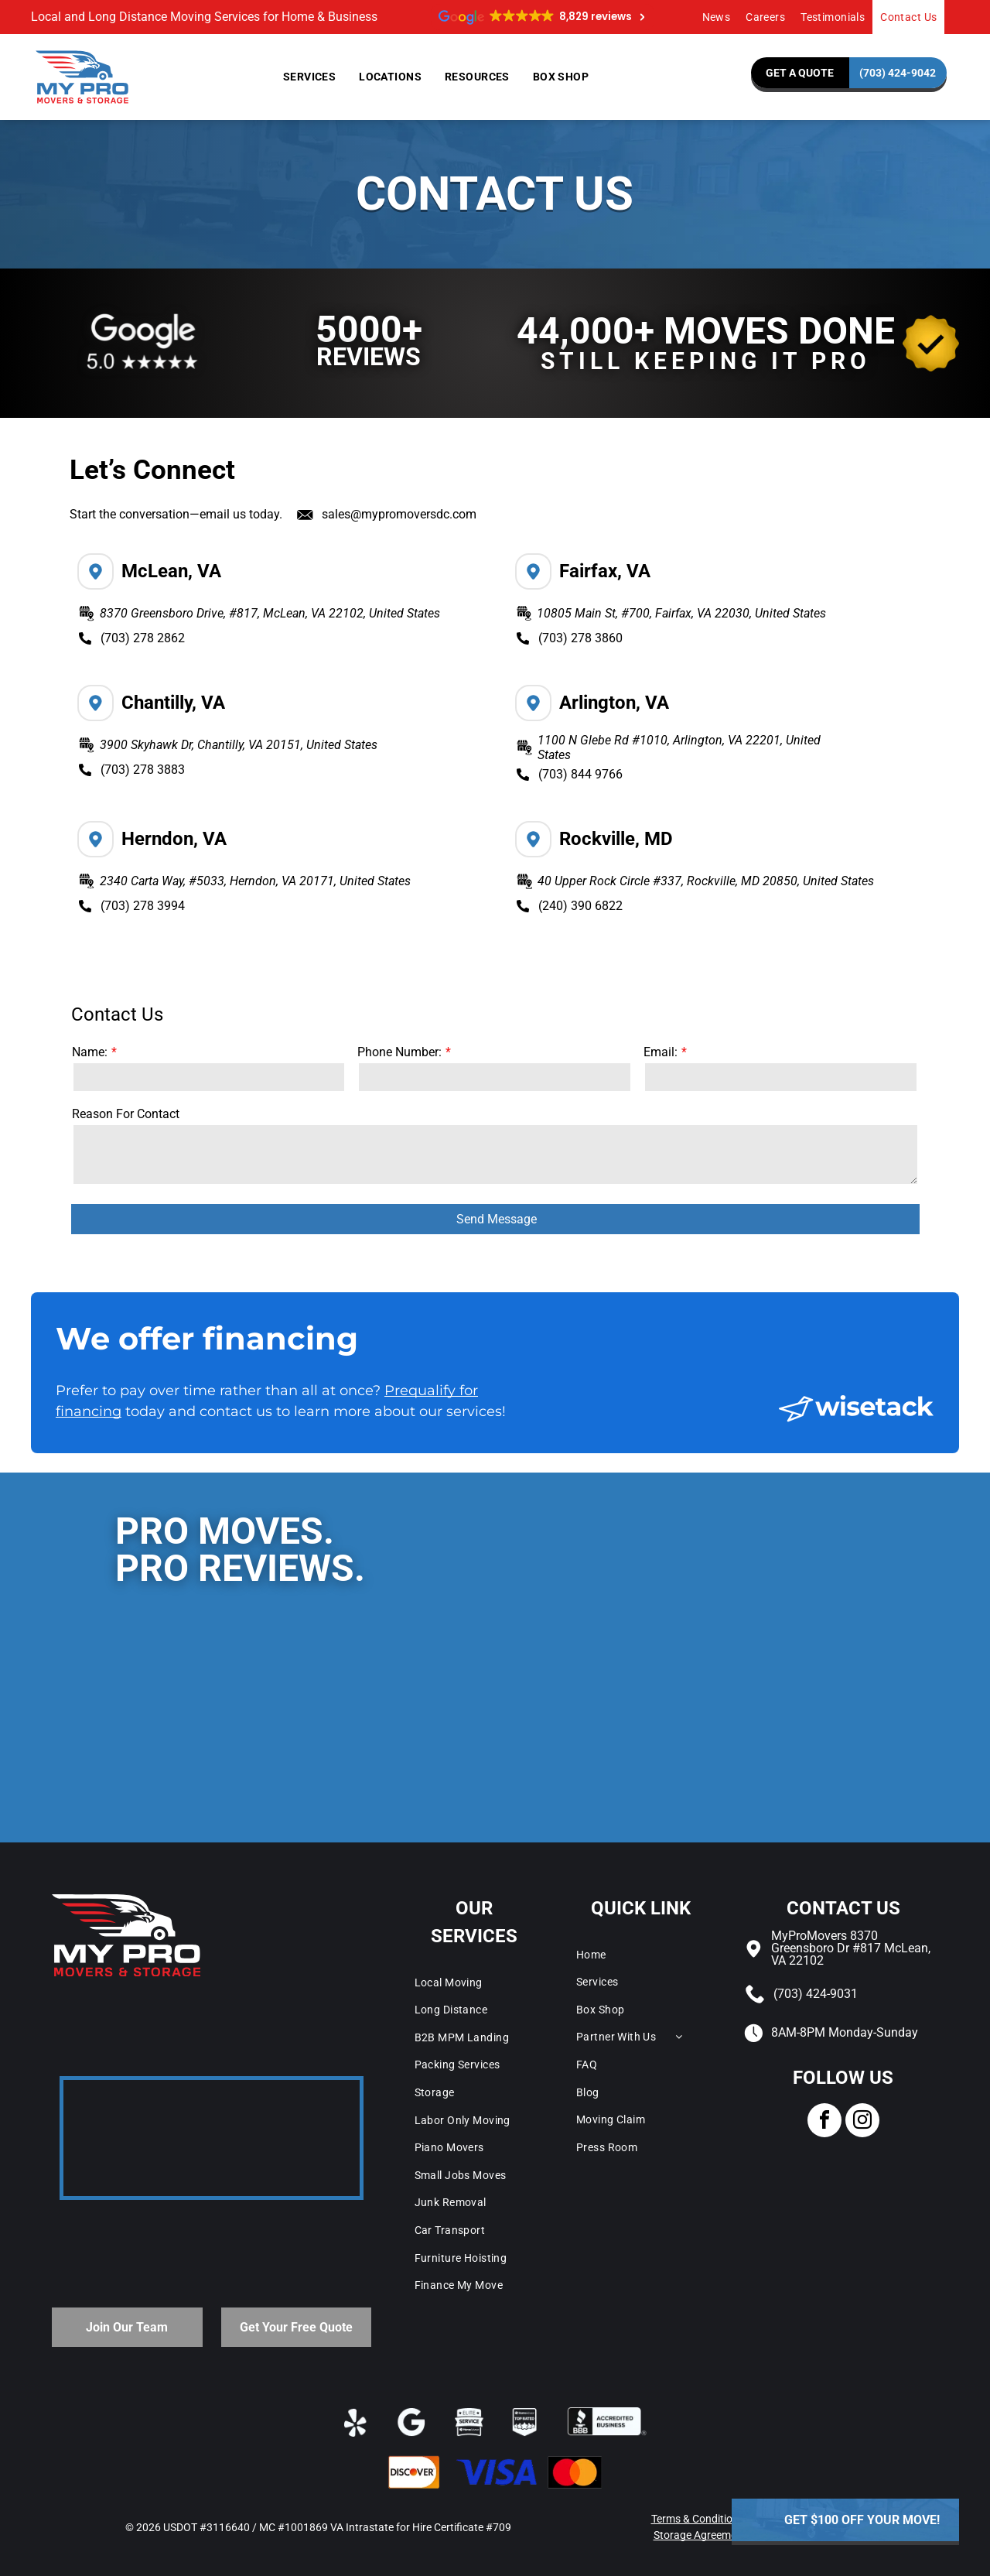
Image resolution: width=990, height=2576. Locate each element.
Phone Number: (399, 1052)
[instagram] (862, 2122)
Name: (90, 1052)
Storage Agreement (700, 2535)
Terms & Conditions (697, 2519)
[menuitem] (717, 17)
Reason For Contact (125, 1114)
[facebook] (824, 2122)
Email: (661, 1052)
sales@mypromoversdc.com (399, 514)
